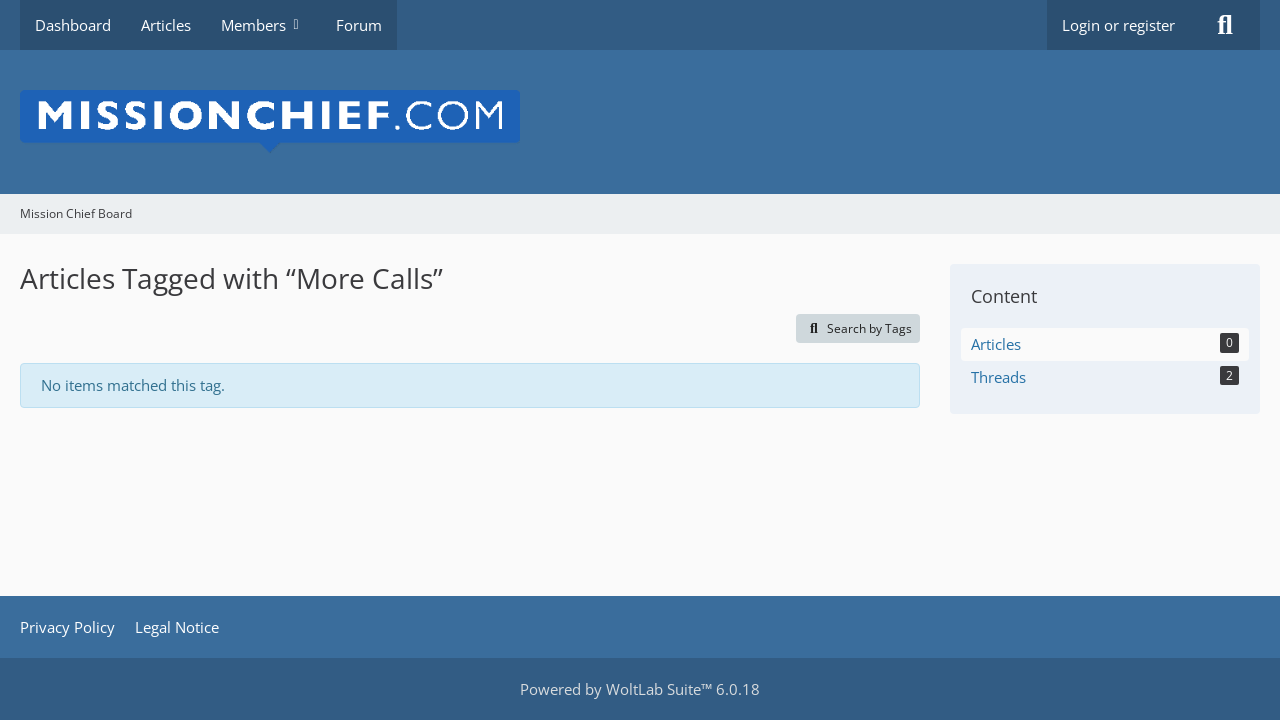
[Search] (1225, 25)
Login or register (1118, 25)
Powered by (640, 689)
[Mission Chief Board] (640, 122)
